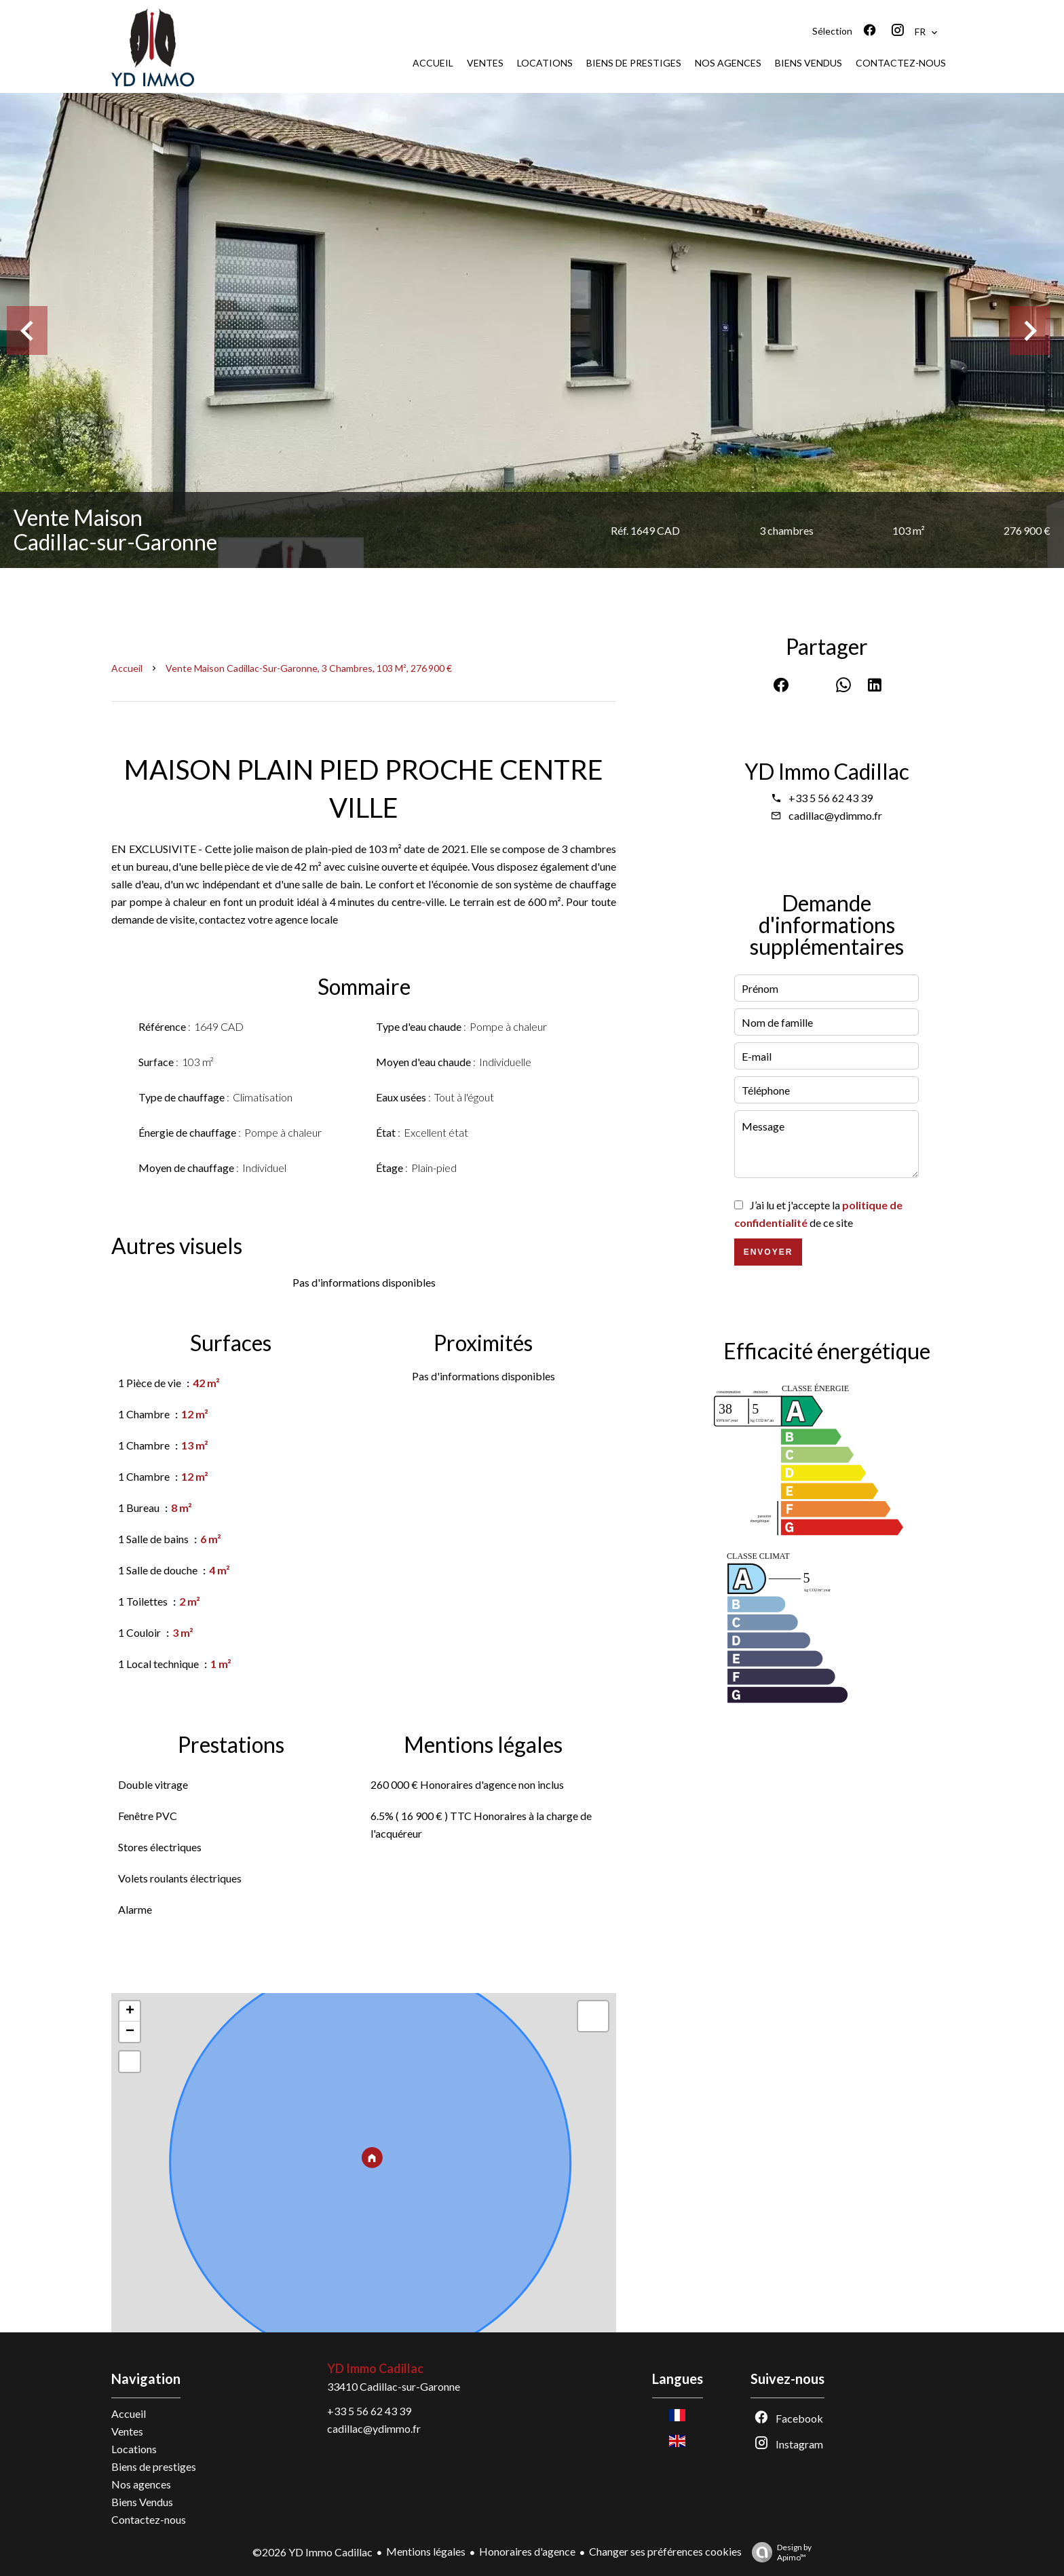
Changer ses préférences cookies (665, 2551)
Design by (778, 2552)
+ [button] (130, 2011)
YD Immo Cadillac (826, 771)
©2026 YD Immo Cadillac (312, 2551)
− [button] (130, 2032)
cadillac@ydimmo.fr (835, 815)
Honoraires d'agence (527, 2551)
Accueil (126, 668)
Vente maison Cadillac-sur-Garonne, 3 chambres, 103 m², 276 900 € (309, 668)
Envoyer (768, 1252)
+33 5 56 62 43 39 (830, 797)
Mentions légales (426, 2551)
